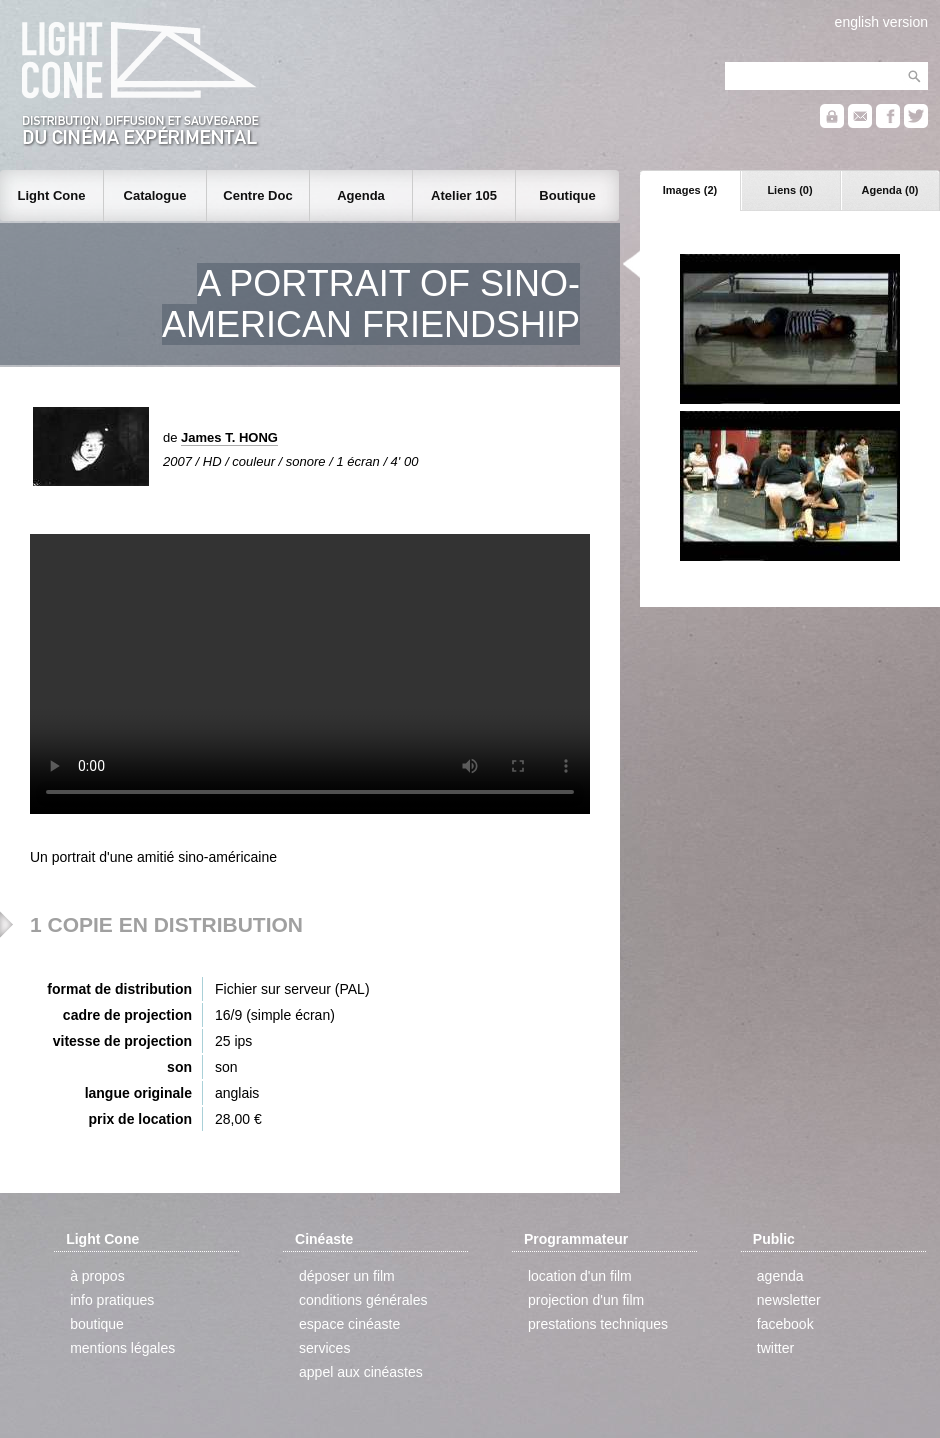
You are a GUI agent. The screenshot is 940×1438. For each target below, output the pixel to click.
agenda (780, 1276)
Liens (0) (789, 190)
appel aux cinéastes (361, 1372)
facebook (785, 1324)
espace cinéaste (349, 1324)
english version (881, 22)
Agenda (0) (890, 190)
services (324, 1348)
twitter (775, 1348)
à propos (97, 1276)
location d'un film (580, 1276)
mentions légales (122, 1348)
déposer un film (347, 1276)
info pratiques (112, 1300)
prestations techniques (598, 1324)
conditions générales (363, 1300)
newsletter (789, 1300)
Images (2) (690, 190)
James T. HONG (229, 437)
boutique (97, 1324)
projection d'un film (586, 1300)
